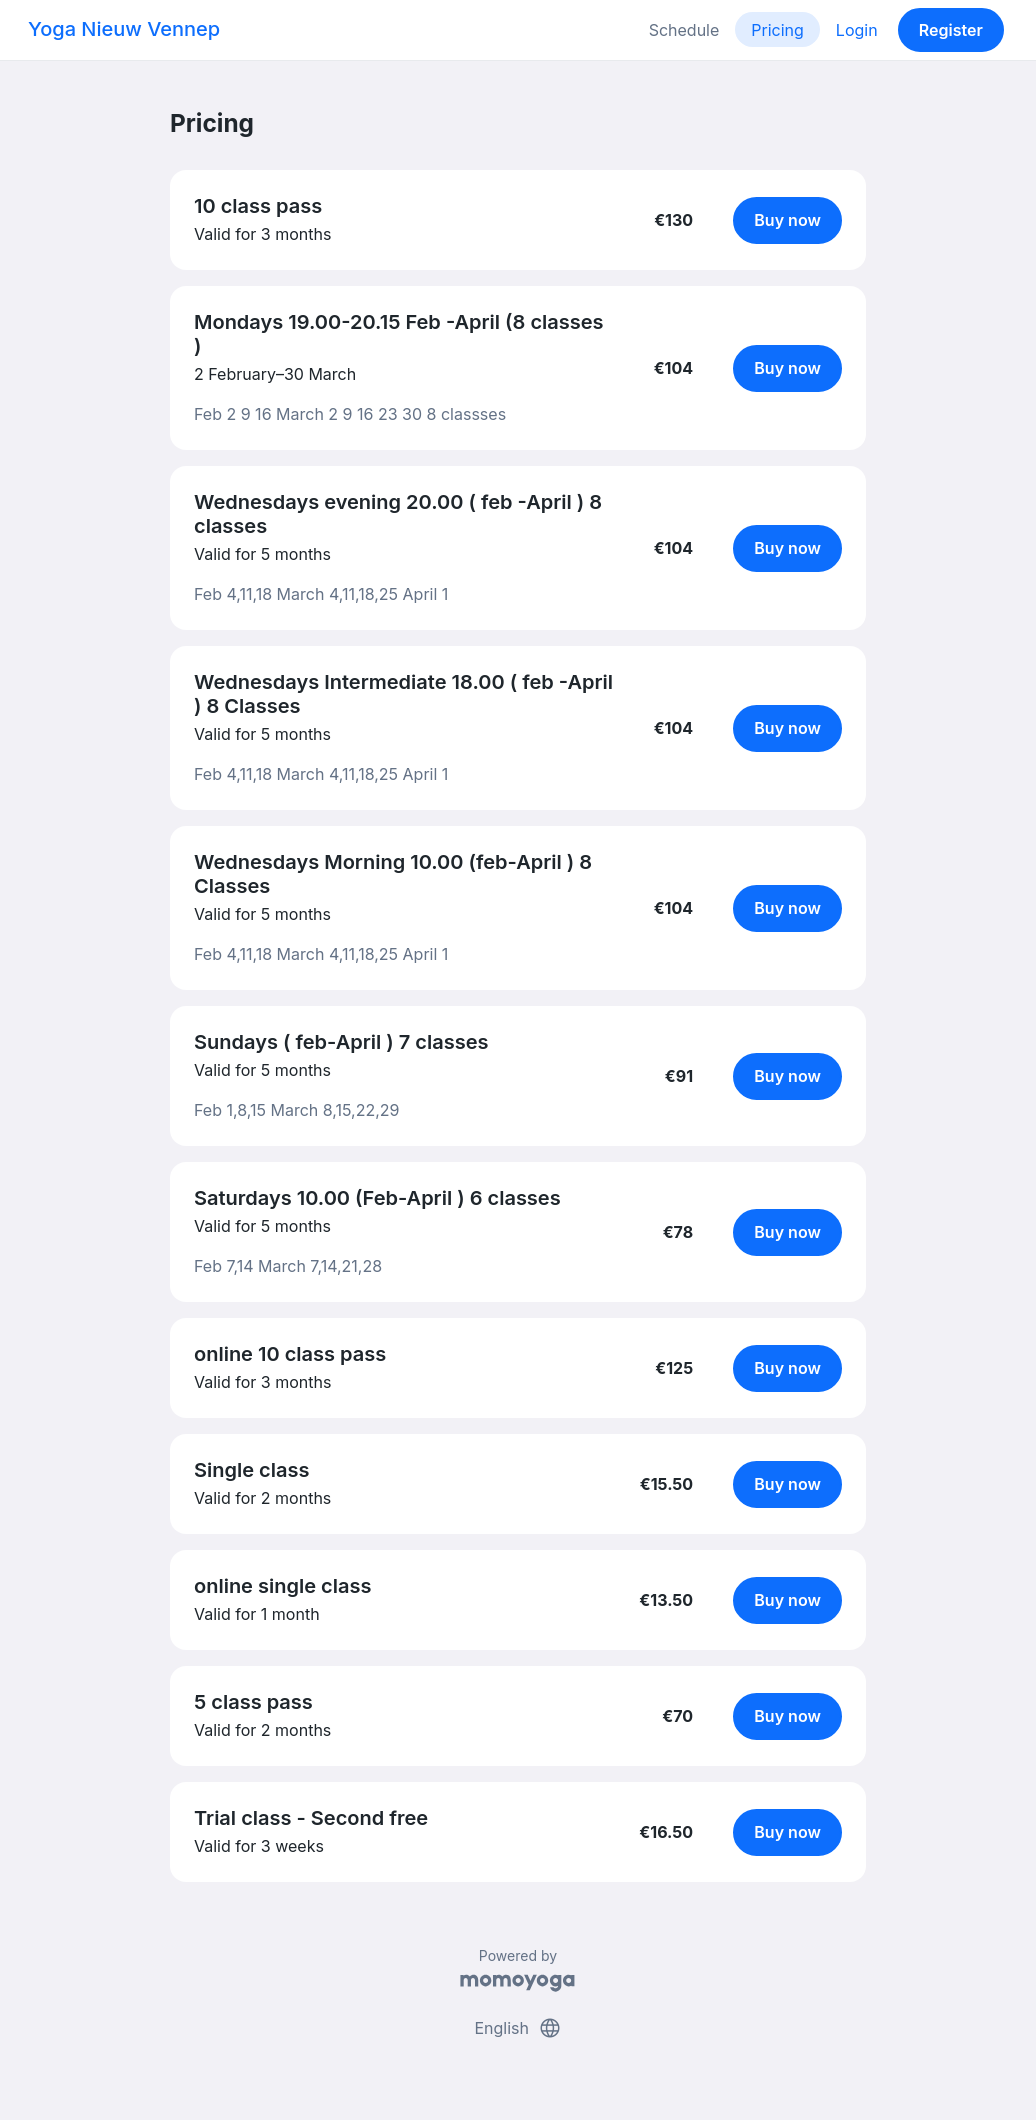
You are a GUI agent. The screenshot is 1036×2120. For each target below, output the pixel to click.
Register (951, 30)
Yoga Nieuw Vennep (124, 29)
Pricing (777, 30)
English (517, 2028)
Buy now (787, 220)
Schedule (684, 30)
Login (857, 30)
